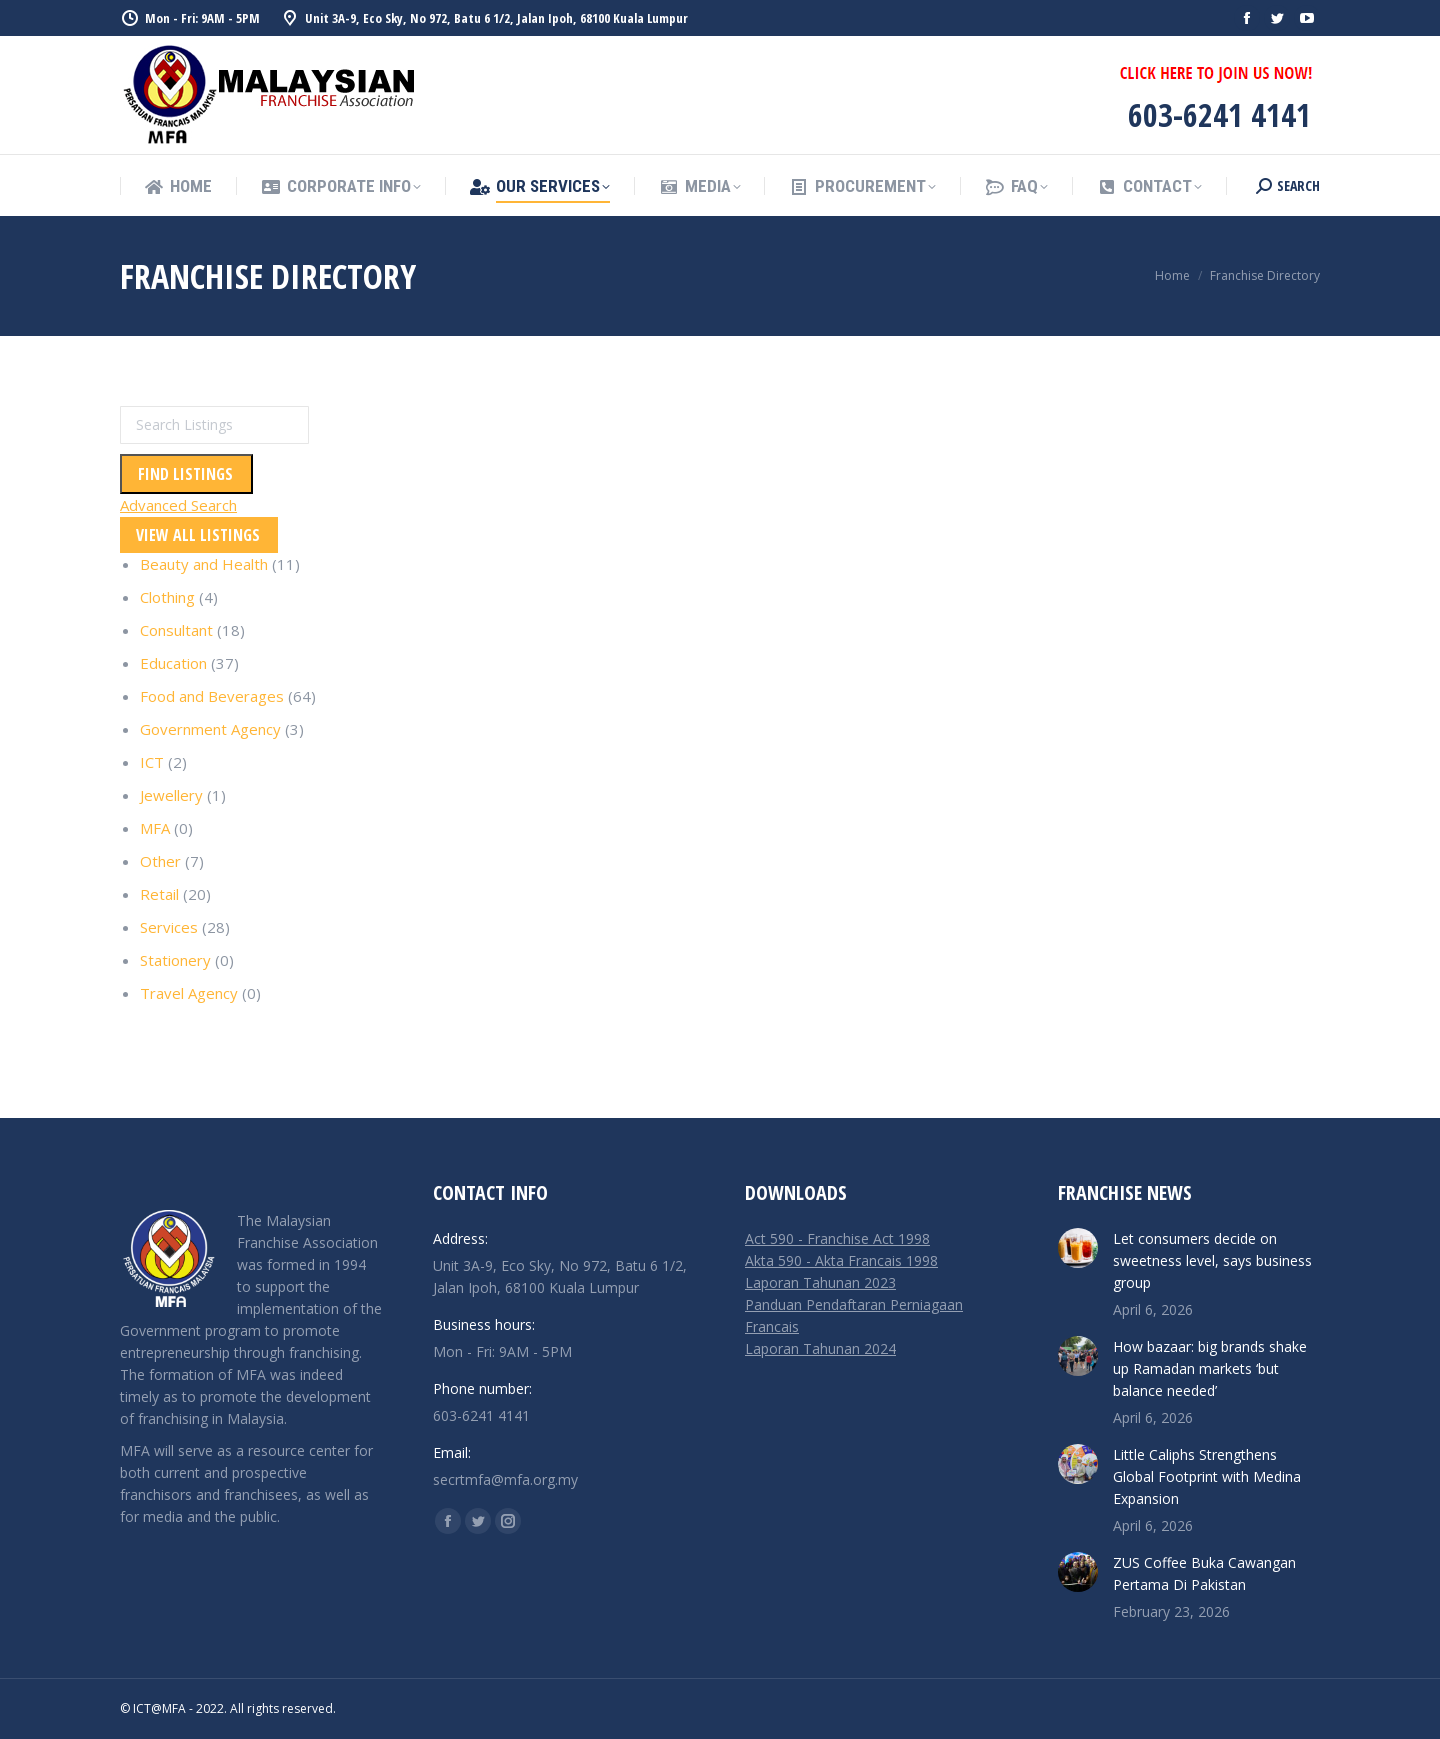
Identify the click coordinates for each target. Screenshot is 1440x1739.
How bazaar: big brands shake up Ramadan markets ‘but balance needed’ (1210, 1368)
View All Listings (198, 535)
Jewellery (171, 795)
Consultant (176, 630)
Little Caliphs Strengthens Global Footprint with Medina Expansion (1207, 1476)
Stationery (175, 960)
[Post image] (1078, 1248)
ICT (152, 762)
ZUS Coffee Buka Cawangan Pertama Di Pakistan (1204, 1573)
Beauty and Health (204, 564)
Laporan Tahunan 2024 (820, 1348)
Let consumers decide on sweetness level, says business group (1212, 1260)
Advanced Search (178, 505)
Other (160, 861)
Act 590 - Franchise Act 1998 (837, 1238)
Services (169, 927)
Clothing (167, 597)
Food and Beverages (212, 696)
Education (173, 663)
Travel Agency (189, 993)
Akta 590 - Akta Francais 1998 (841, 1260)
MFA (155, 828)
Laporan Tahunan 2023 (820, 1282)
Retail (159, 894)
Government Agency (210, 729)
